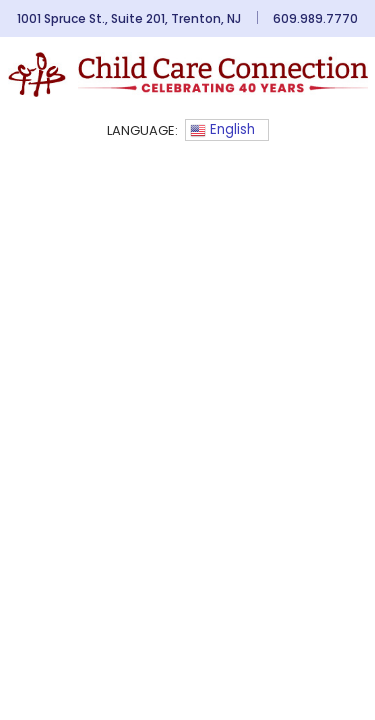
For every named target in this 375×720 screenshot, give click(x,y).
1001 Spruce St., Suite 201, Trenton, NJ (129, 18)
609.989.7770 (315, 18)
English (222, 129)
